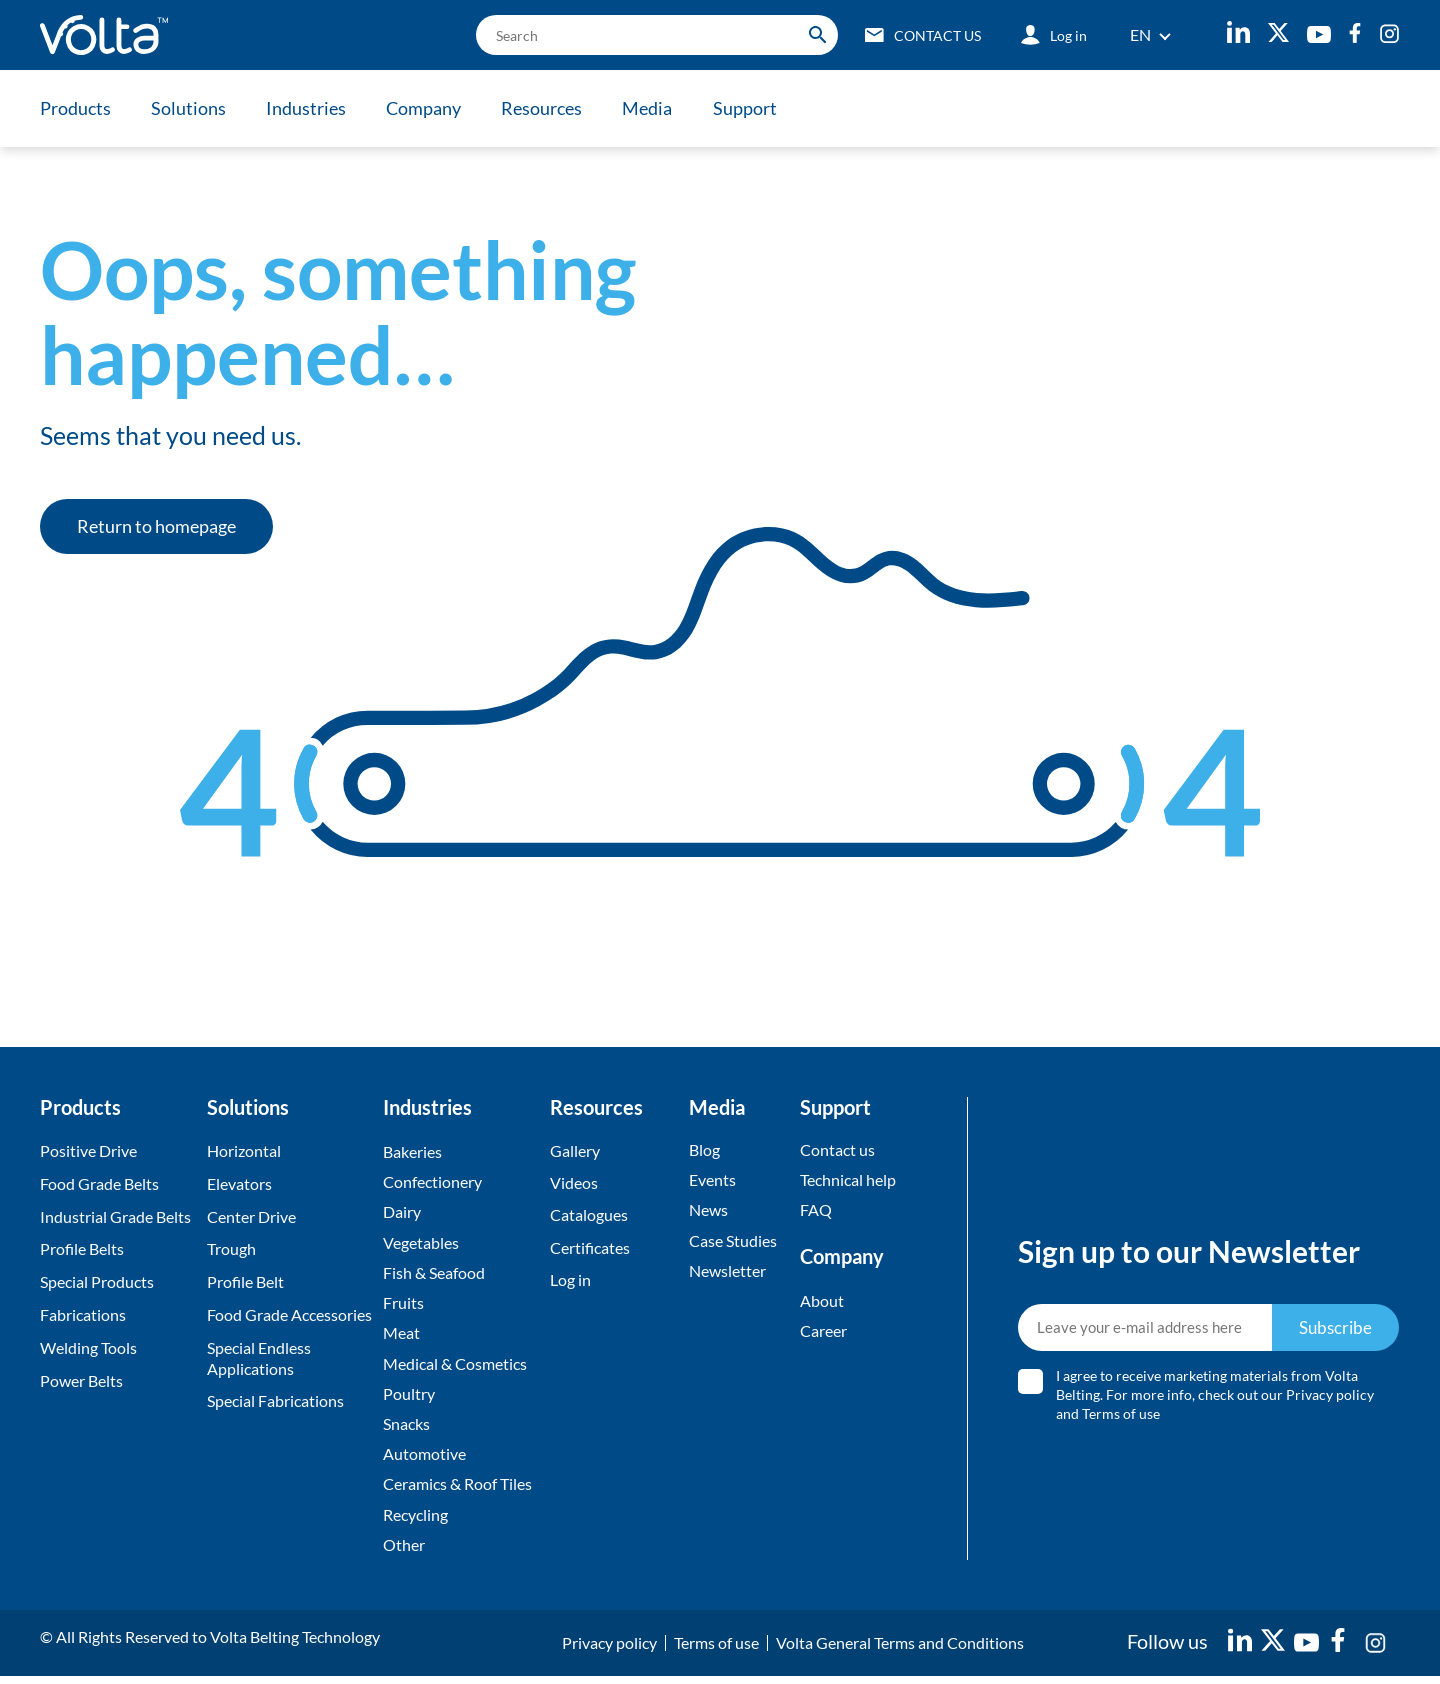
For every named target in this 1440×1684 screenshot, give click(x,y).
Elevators (239, 1183)
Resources (549, 108)
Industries (310, 108)
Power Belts (81, 1380)
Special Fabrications (275, 1400)
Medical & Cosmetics (455, 1367)
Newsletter (727, 1272)
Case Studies (733, 1241)
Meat (401, 1336)
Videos (574, 1183)
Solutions (190, 108)
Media (657, 108)
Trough (231, 1248)
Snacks (406, 1428)
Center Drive (251, 1216)
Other (404, 1551)
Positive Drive (88, 1150)
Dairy (402, 1213)
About (822, 1301)
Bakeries (412, 1151)
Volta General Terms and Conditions (900, 1650)
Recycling (415, 1521)
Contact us (837, 1149)
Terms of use (1122, 1417)
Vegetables (421, 1243)
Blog (704, 1149)
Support (756, 108)
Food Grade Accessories (289, 1314)
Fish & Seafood (434, 1274)
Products (75, 108)
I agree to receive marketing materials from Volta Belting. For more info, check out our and (1216, 1398)
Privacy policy (1331, 1398)
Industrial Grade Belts (115, 1216)
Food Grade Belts (99, 1183)
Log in (570, 1281)
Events (712, 1180)
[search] (650, 35)
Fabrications (83, 1314)
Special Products (97, 1281)
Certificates (590, 1248)
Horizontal (244, 1150)
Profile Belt (245, 1281)
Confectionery (432, 1182)
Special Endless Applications (259, 1358)
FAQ (816, 1211)
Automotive (424, 1459)
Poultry (409, 1397)
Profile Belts (82, 1248)
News (708, 1211)
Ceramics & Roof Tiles (457, 1490)
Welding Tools (88, 1347)
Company (429, 108)
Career (823, 1332)
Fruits (403, 1305)
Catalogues (589, 1216)
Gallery (575, 1150)
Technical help (848, 1180)
